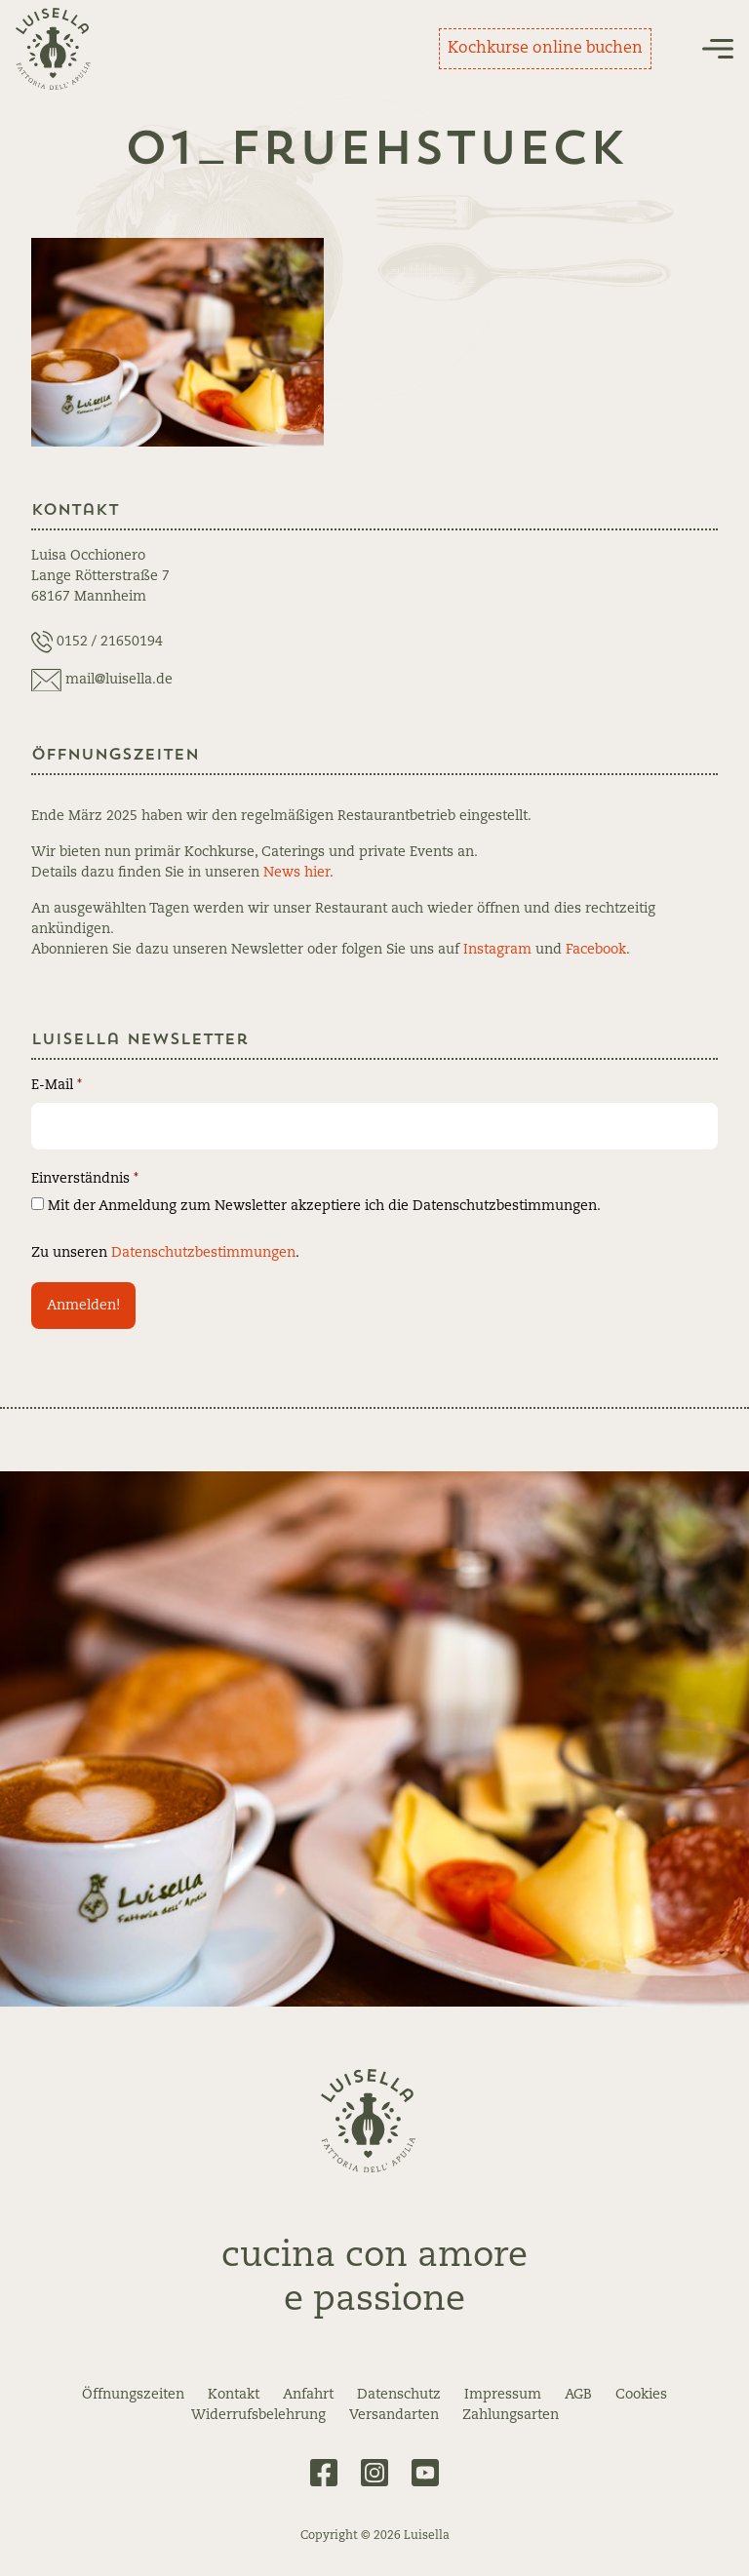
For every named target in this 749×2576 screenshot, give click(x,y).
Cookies (641, 2394)
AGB (578, 2394)
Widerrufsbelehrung (258, 2415)
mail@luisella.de (119, 679)
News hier (296, 872)
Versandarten (394, 2415)
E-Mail (56, 1085)
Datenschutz (399, 2394)
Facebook (596, 949)
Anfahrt (308, 2394)
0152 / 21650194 (110, 641)
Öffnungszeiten (133, 2394)
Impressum (502, 2394)
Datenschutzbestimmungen (203, 1253)
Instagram (497, 949)
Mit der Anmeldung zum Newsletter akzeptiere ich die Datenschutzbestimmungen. (316, 1205)
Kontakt (233, 2394)
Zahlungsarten (510, 2415)
